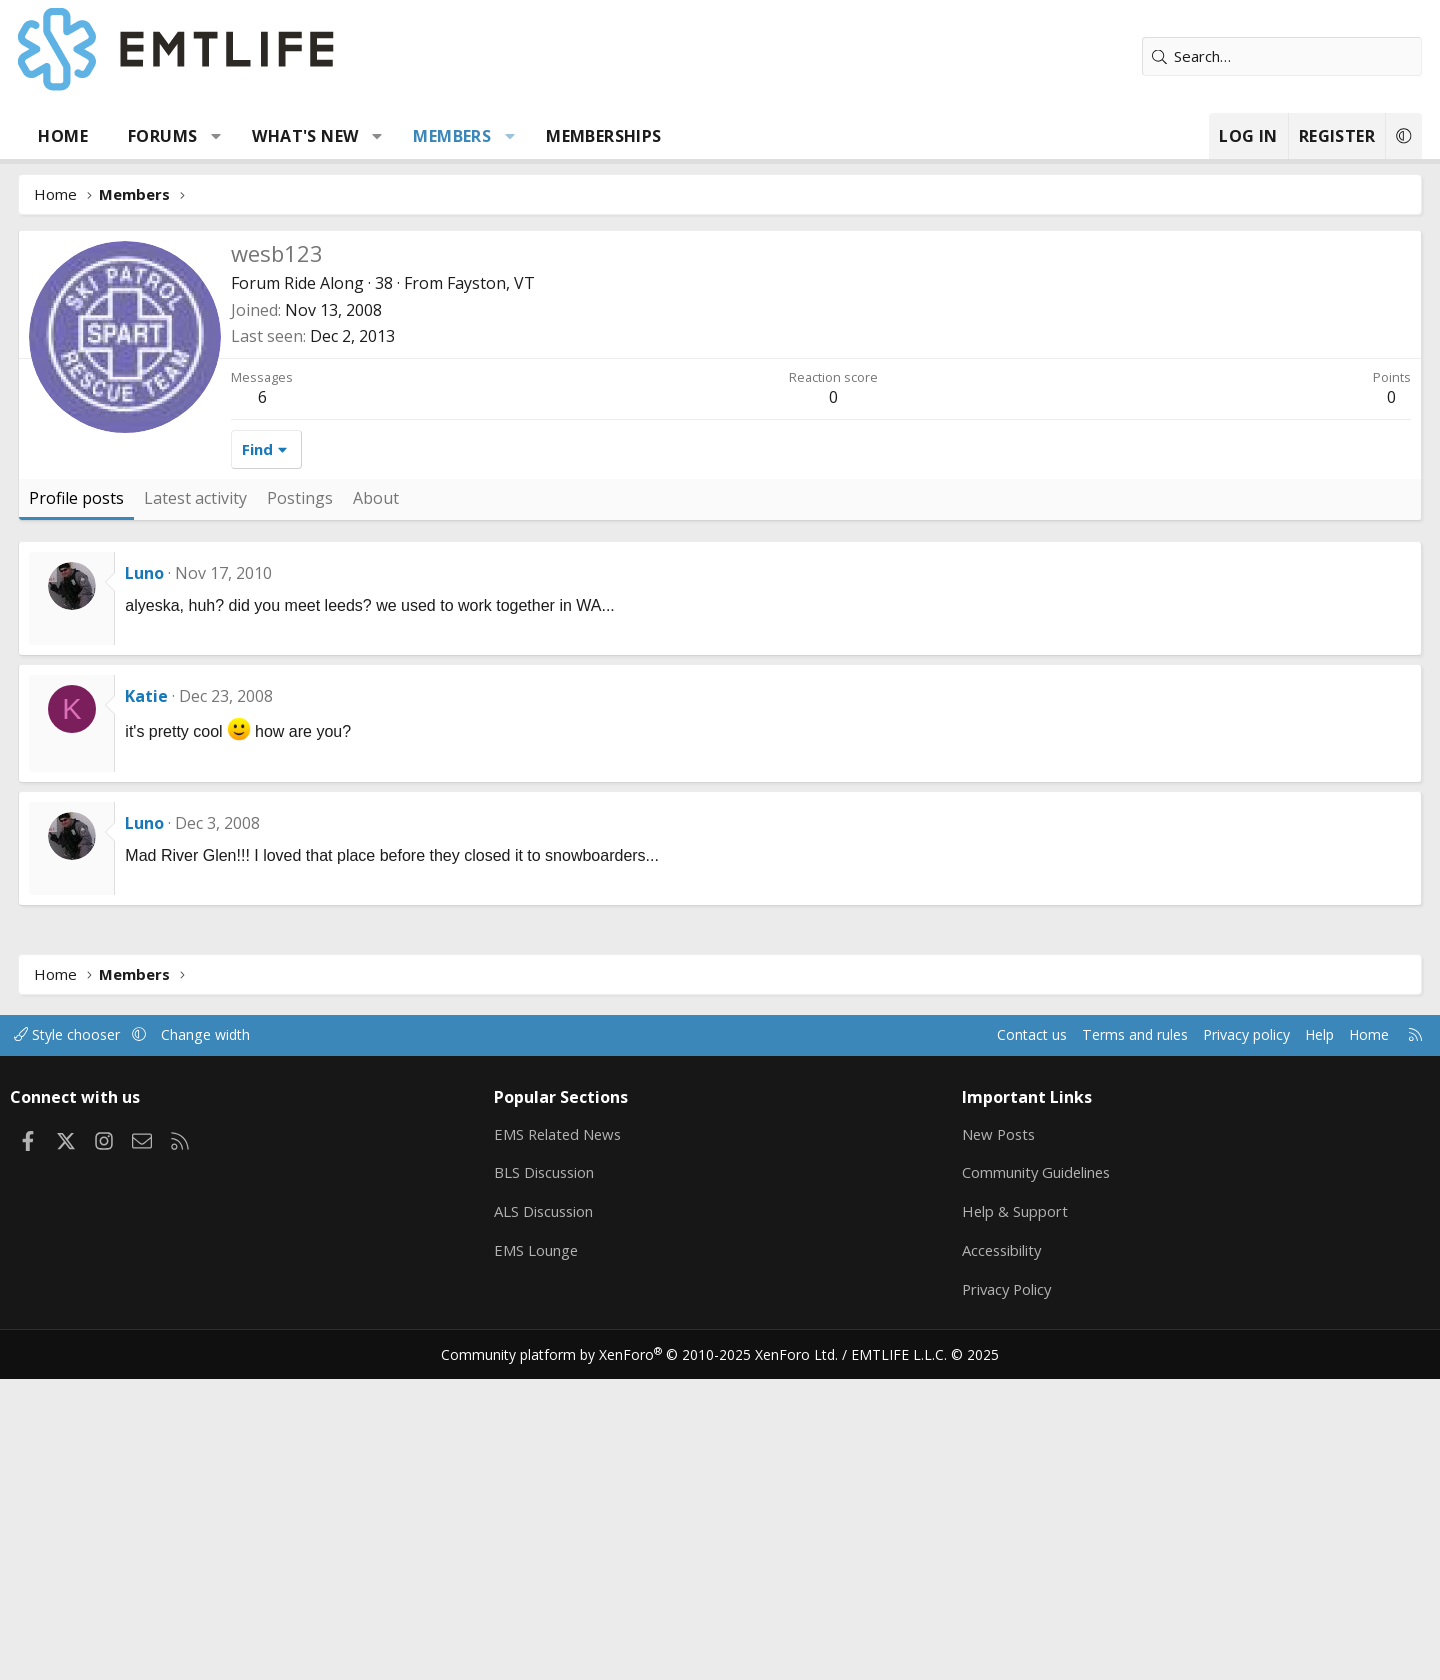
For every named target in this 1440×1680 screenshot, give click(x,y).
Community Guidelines (1013, 1473)
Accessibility (978, 1551)
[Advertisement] (720, 380)
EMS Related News (587, 1434)
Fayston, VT (558, 583)
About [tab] (443, 798)
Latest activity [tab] (262, 798)
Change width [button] (296, 1335)
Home (130, 136)
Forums (229, 136)
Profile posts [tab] (143, 798)
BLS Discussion (572, 1473)
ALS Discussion (572, 1512)
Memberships (670, 136)
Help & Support (990, 1512)
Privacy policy (1155, 1335)
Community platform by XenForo (652, 1656)
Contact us (928, 1335)
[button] (283, 136)
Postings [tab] (367, 798)
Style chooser (152, 1335)
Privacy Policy (984, 1590)
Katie (213, 996)
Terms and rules (1036, 1335)
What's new (372, 136)
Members (519, 136)
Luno (211, 873)
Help (1233, 1335)
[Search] (1215, 56)
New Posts (975, 1434)
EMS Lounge (563, 1551)
